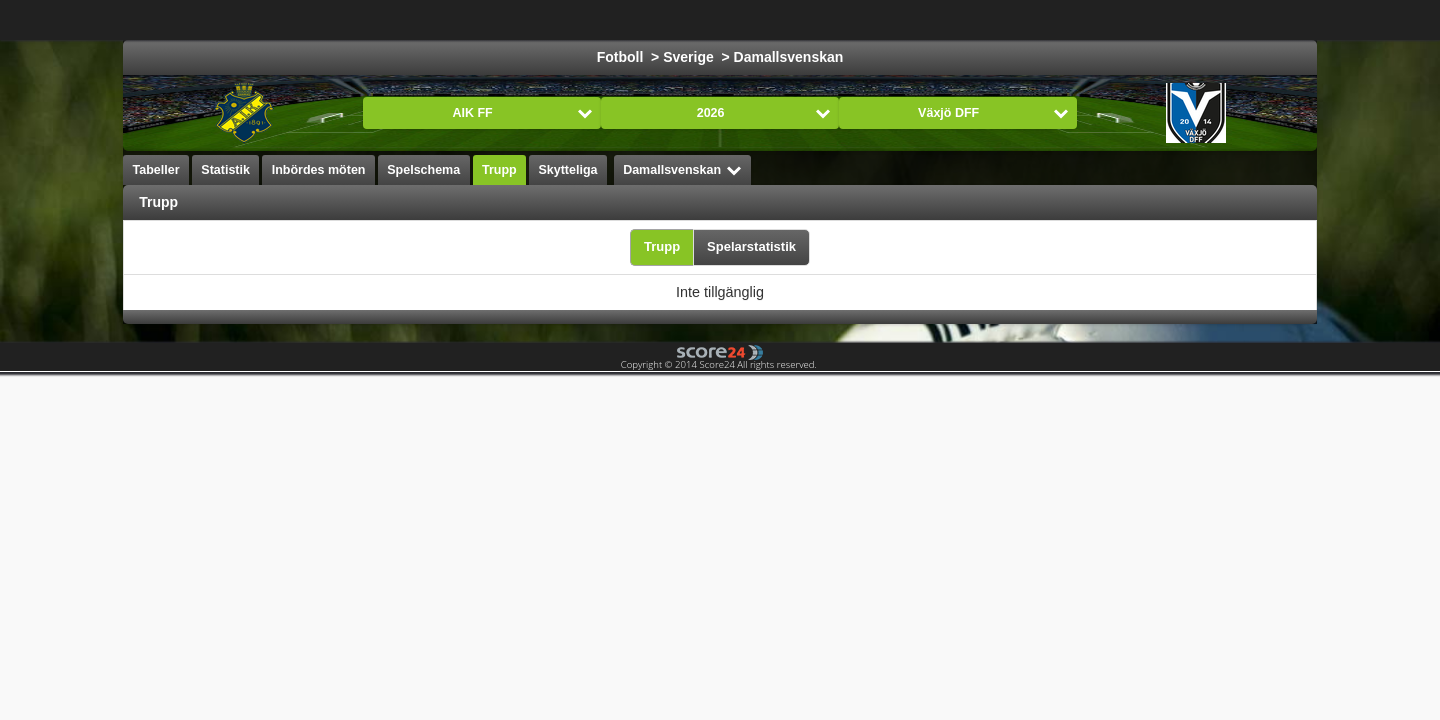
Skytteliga (567, 170)
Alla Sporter (1245, 20)
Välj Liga (437, 20)
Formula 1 (793, 20)
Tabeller (156, 170)
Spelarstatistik (751, 246)
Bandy (1156, 20)
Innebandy (1070, 20)
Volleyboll (975, 20)
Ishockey (627, 20)
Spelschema (423, 170)
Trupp (499, 170)
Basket (708, 20)
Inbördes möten (319, 170)
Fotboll (544, 20)
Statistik (225, 170)
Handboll (885, 20)
